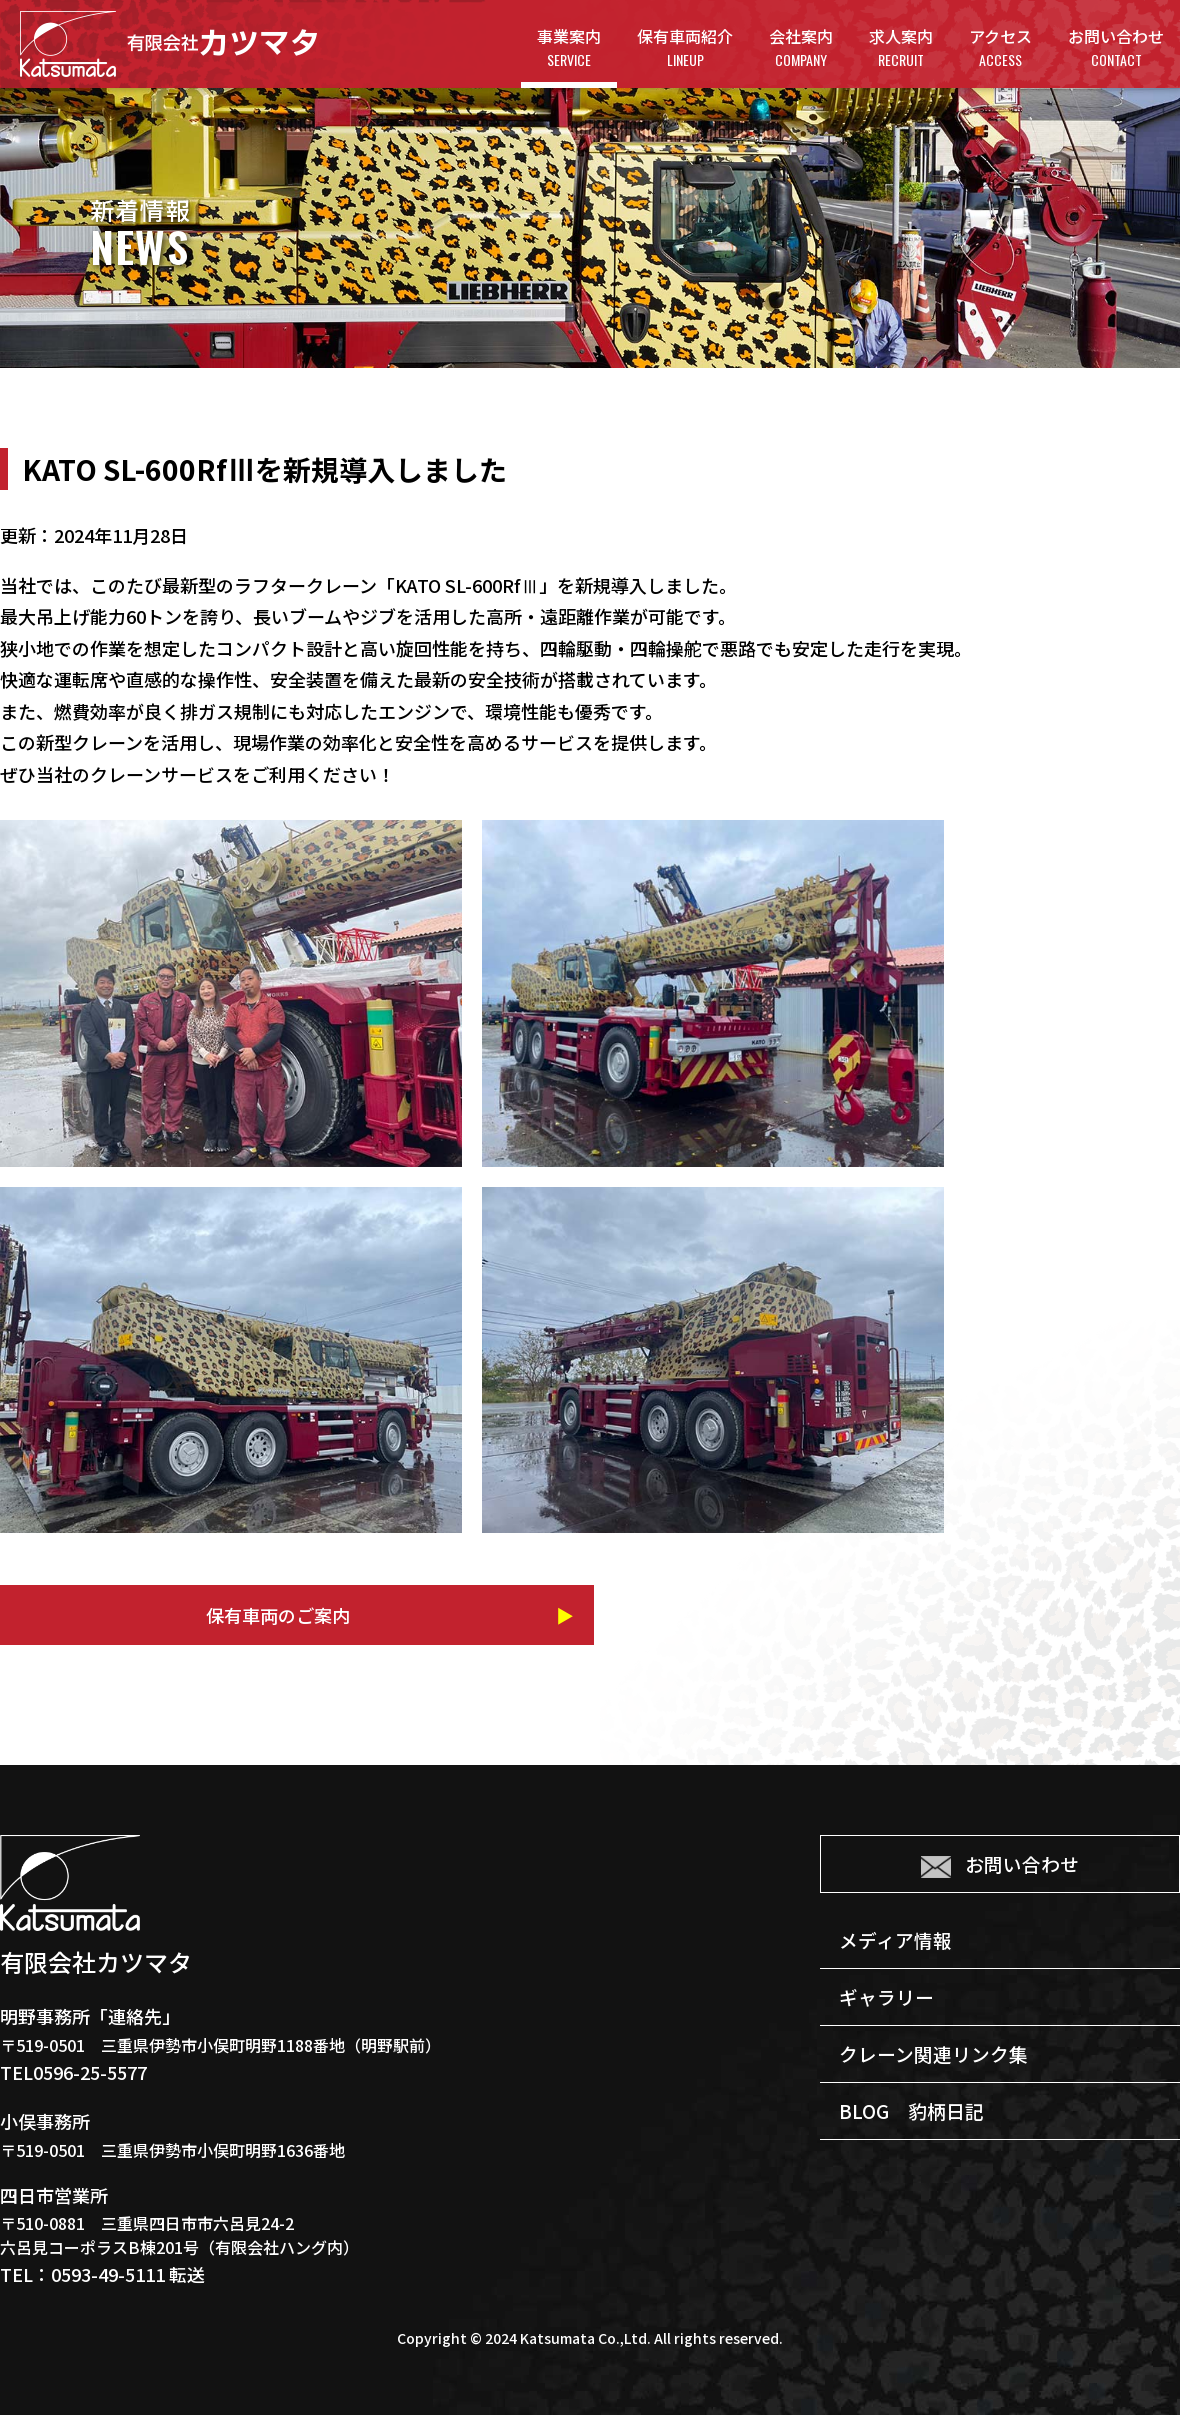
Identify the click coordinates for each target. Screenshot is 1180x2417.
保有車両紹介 (685, 48)
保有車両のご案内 (191, 1616)
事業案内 (569, 48)
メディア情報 (899, 1948)
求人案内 (901, 48)
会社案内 (801, 48)
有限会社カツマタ (168, 44)
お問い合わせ (1116, 48)
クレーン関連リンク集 (939, 2070)
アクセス (1000, 48)
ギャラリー (890, 2009)
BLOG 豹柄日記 (916, 2131)
